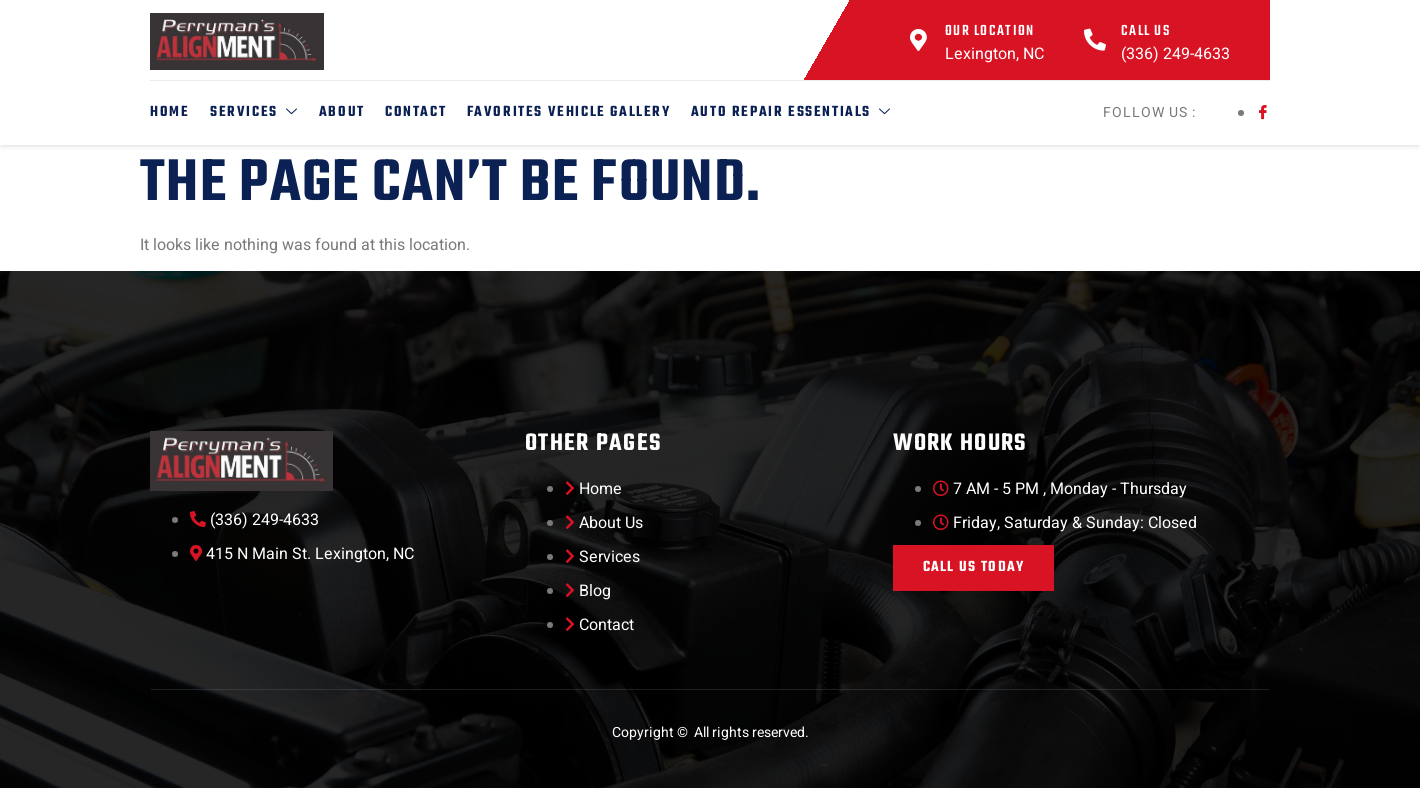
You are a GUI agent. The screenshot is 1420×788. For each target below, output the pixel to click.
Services (253, 112)
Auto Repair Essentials (789, 112)
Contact (414, 112)
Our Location (990, 31)
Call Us (1145, 31)
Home (169, 112)
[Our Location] (919, 40)
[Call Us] (1095, 40)
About (341, 112)
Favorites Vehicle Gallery (567, 112)
